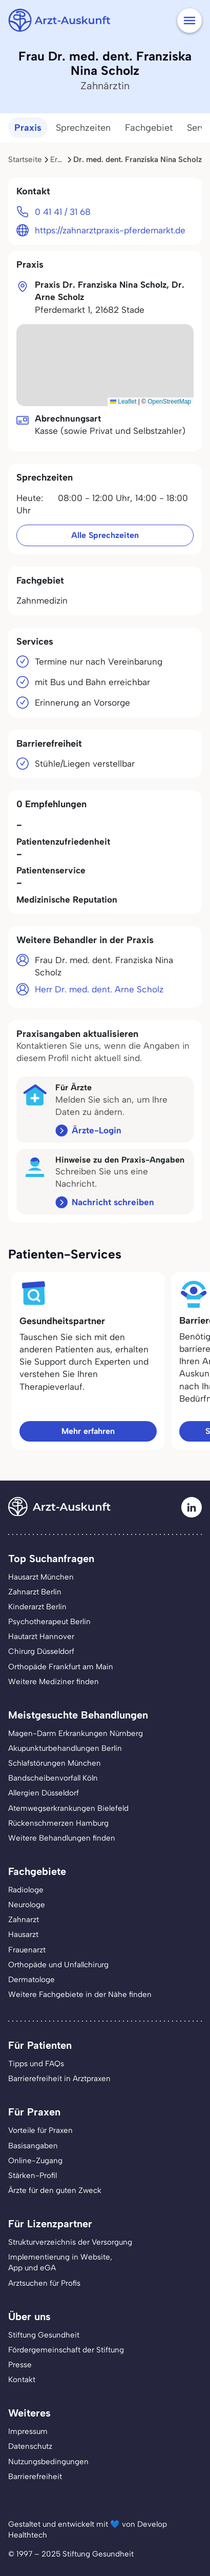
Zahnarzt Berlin (34, 1591)
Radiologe (26, 1889)
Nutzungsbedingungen (48, 2461)
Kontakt (21, 2379)
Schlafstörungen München (54, 1763)
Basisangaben (33, 2145)
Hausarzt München (41, 1577)
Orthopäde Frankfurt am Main (60, 1666)
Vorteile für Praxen (40, 2130)
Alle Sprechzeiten (105, 535)
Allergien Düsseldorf (43, 1793)
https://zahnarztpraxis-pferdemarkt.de (110, 230)
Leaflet (123, 401)
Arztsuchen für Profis (44, 2283)
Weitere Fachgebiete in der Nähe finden (80, 1994)
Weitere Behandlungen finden (61, 1838)
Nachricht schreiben (113, 1202)
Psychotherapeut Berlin (49, 1621)
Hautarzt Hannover (41, 1636)
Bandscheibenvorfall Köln (53, 1778)
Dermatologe (31, 1979)
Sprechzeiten (83, 127)
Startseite (25, 159)
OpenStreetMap (169, 401)
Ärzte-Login (96, 1130)
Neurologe (26, 1904)
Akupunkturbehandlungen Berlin (65, 1748)
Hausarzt (23, 1934)
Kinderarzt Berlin (37, 1606)
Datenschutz (30, 2446)
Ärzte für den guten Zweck (54, 2190)
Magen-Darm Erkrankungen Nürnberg (75, 1733)
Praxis (27, 127)
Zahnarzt (23, 1919)
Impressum (28, 2431)
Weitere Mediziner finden (53, 1681)
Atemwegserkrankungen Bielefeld (68, 1808)
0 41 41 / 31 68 (63, 212)
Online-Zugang (35, 2160)
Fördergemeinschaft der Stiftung (66, 2349)
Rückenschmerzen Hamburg (58, 1823)
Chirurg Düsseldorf (41, 1651)
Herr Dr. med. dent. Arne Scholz (99, 989)
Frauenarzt (27, 1949)
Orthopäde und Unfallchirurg (58, 1964)
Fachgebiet (149, 127)
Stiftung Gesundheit (43, 2335)
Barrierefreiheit (35, 2476)
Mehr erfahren (88, 1431)
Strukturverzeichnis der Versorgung (70, 2242)
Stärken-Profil (32, 2175)
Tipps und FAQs (36, 2063)
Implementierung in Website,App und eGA (60, 2262)
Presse (20, 2364)
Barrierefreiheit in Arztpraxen (59, 2078)
